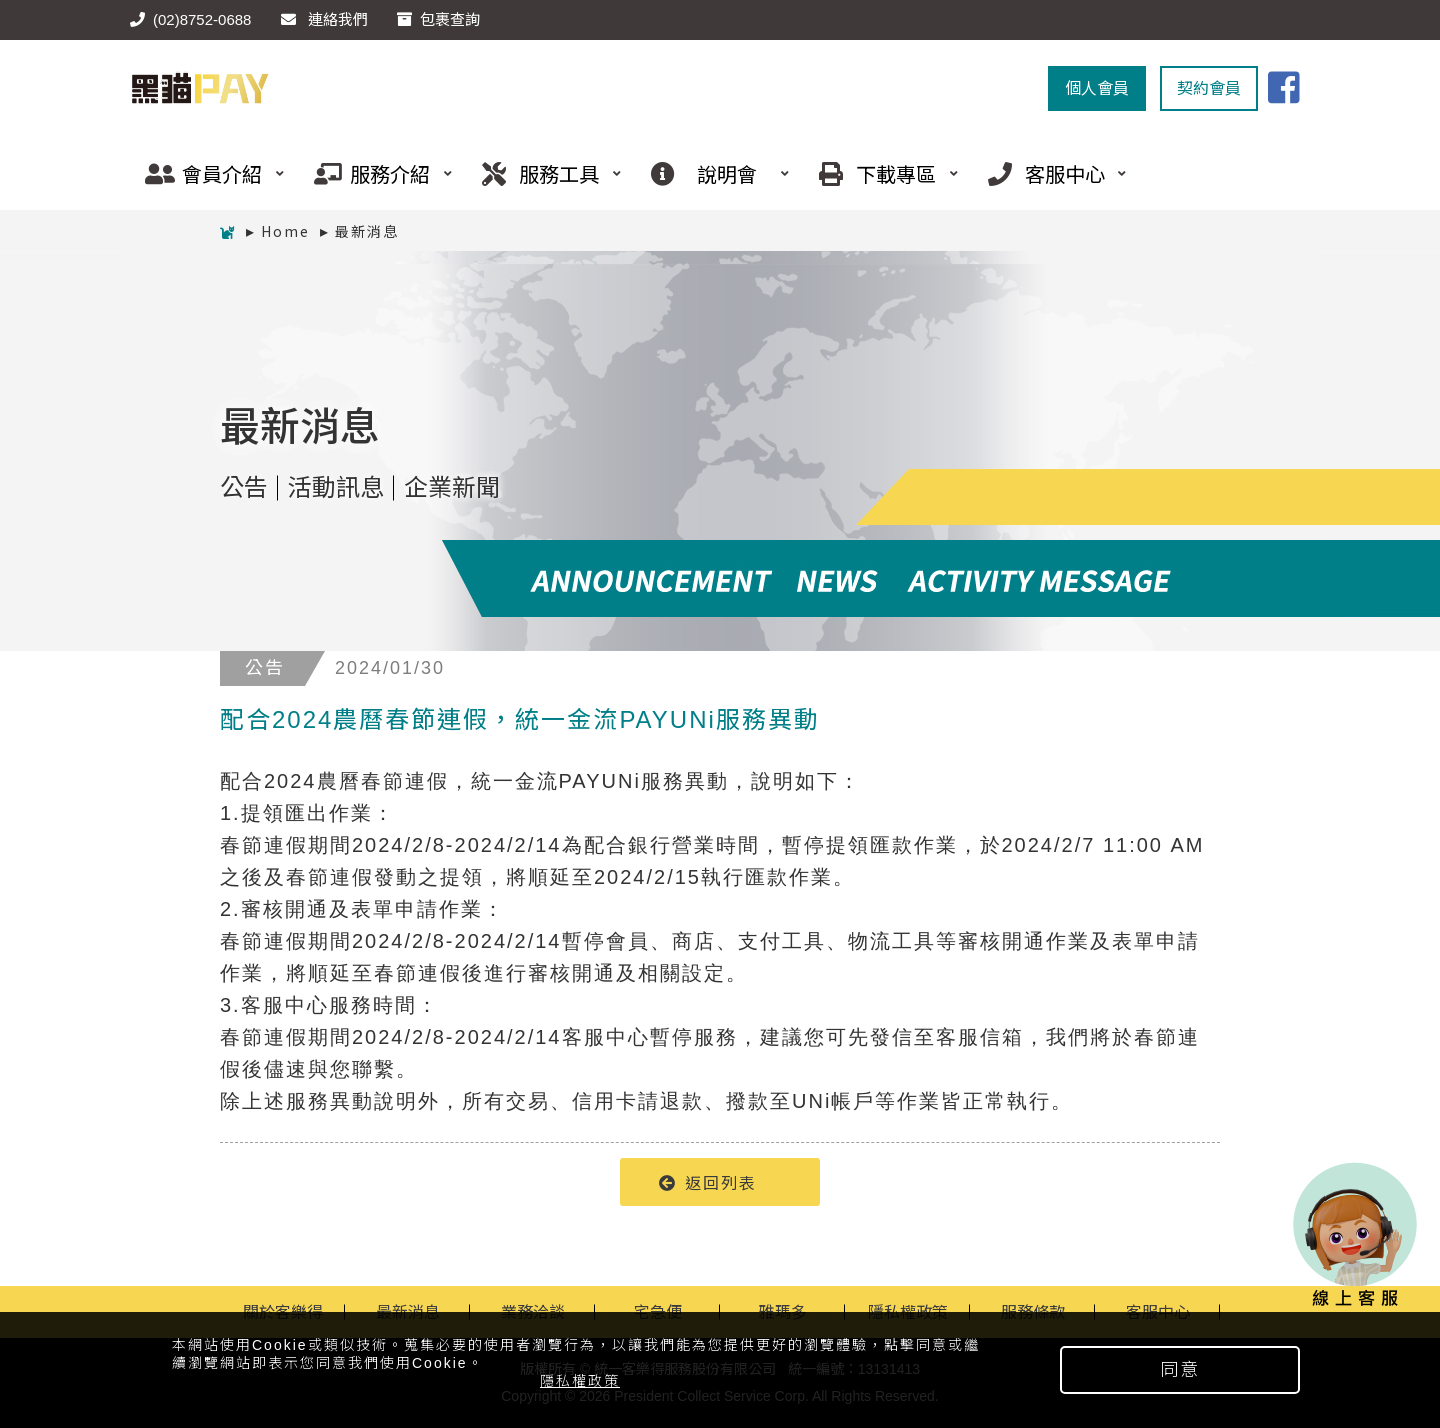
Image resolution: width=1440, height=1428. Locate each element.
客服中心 (1050, 173)
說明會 (713, 173)
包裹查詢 (438, 19)
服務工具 (544, 173)
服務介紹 (376, 173)
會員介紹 (207, 173)
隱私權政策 (580, 1381)
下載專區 (881, 173)
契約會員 (1209, 88)
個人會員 (1097, 88)
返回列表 (708, 1182)
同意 (1180, 1370)
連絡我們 (324, 19)
